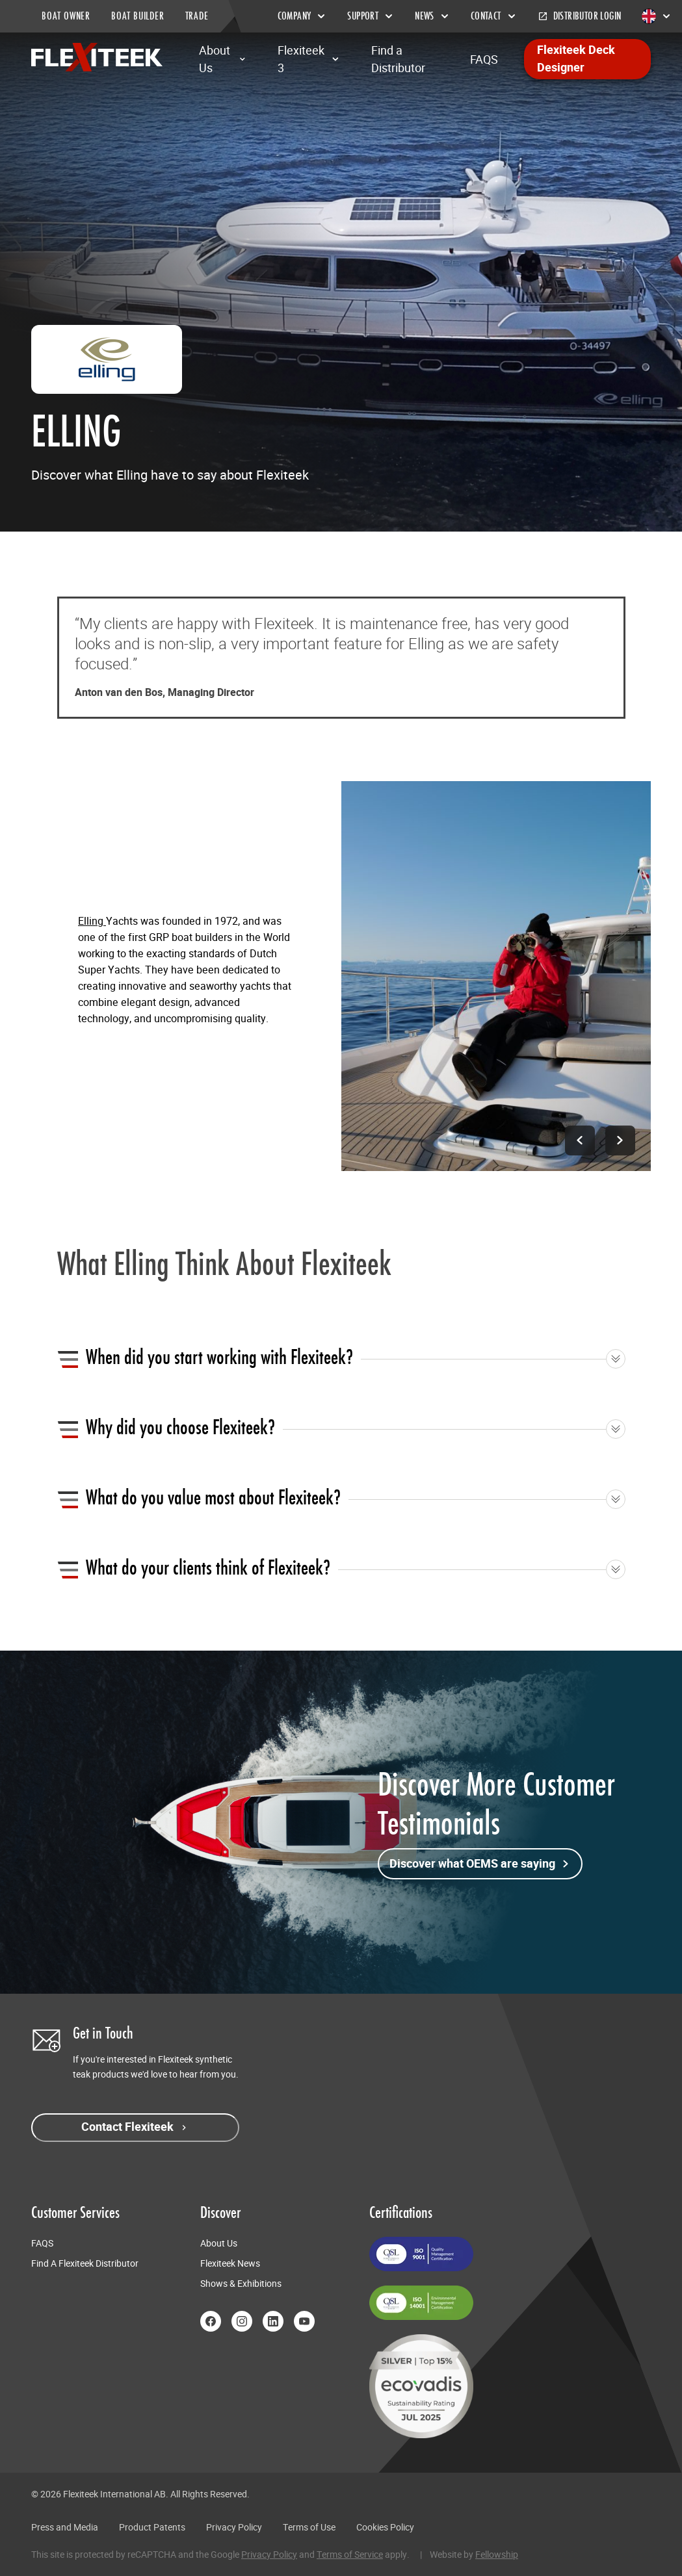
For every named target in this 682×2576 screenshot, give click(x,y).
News (432, 16)
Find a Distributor (398, 59)
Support (370, 16)
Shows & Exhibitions (241, 2283)
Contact (494, 16)
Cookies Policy (385, 2527)
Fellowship (496, 2554)
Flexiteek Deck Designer (576, 59)
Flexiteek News (230, 2263)
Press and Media (64, 2527)
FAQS (484, 59)
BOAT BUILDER (137, 16)
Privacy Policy (234, 2527)
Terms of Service (350, 2554)
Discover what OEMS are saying (480, 1863)
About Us (222, 59)
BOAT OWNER (66, 16)
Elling (92, 921)
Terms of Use (309, 2527)
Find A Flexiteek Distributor (84, 2263)
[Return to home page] (97, 57)
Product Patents (152, 2527)
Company (302, 16)
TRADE (197, 16)
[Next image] (619, 1139)
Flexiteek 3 (309, 59)
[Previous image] (578, 1139)
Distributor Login (580, 16)
